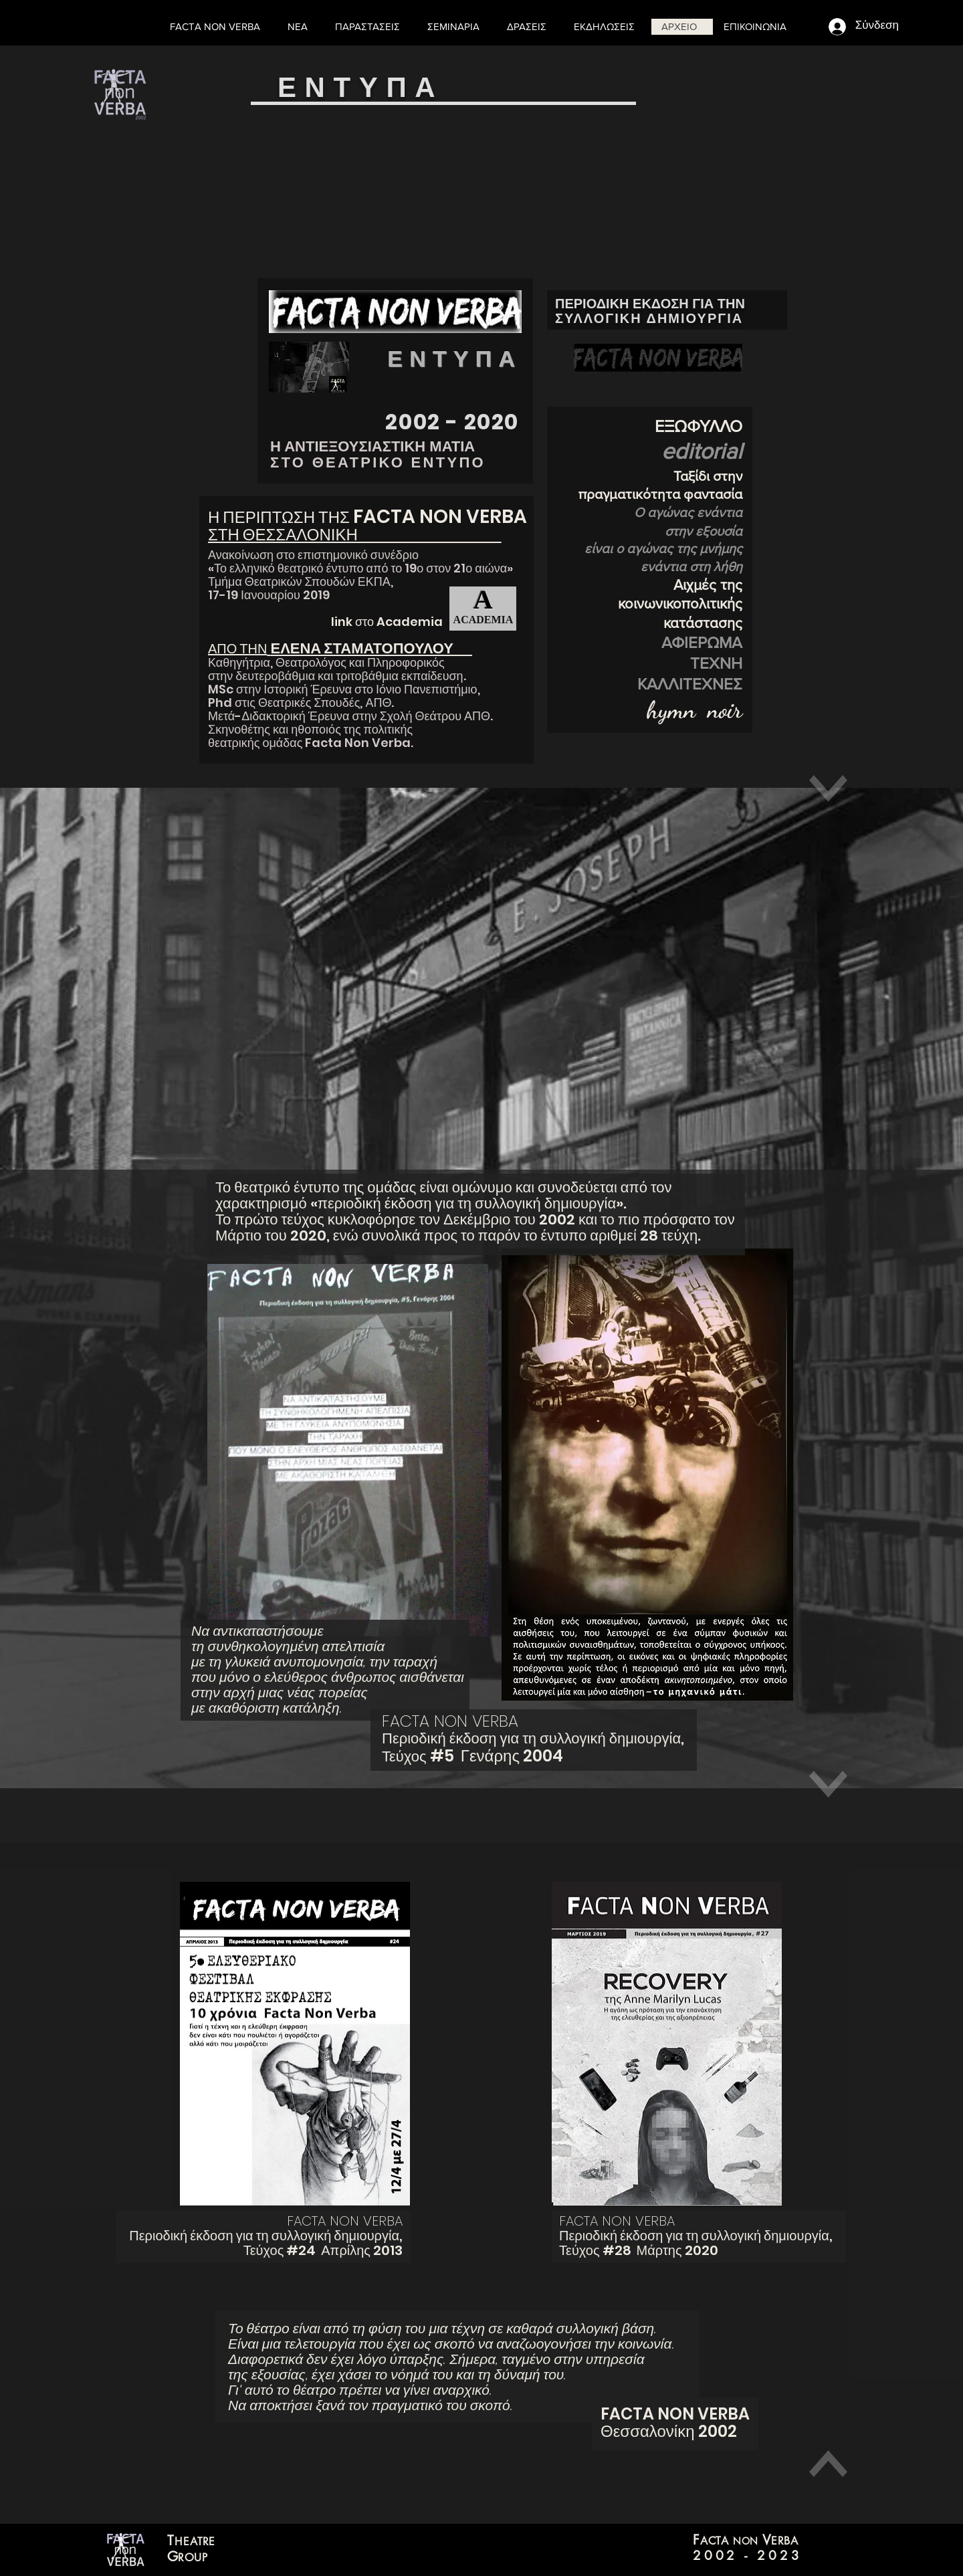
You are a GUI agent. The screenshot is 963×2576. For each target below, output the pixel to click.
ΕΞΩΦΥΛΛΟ (698, 426)
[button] (529, 27)
